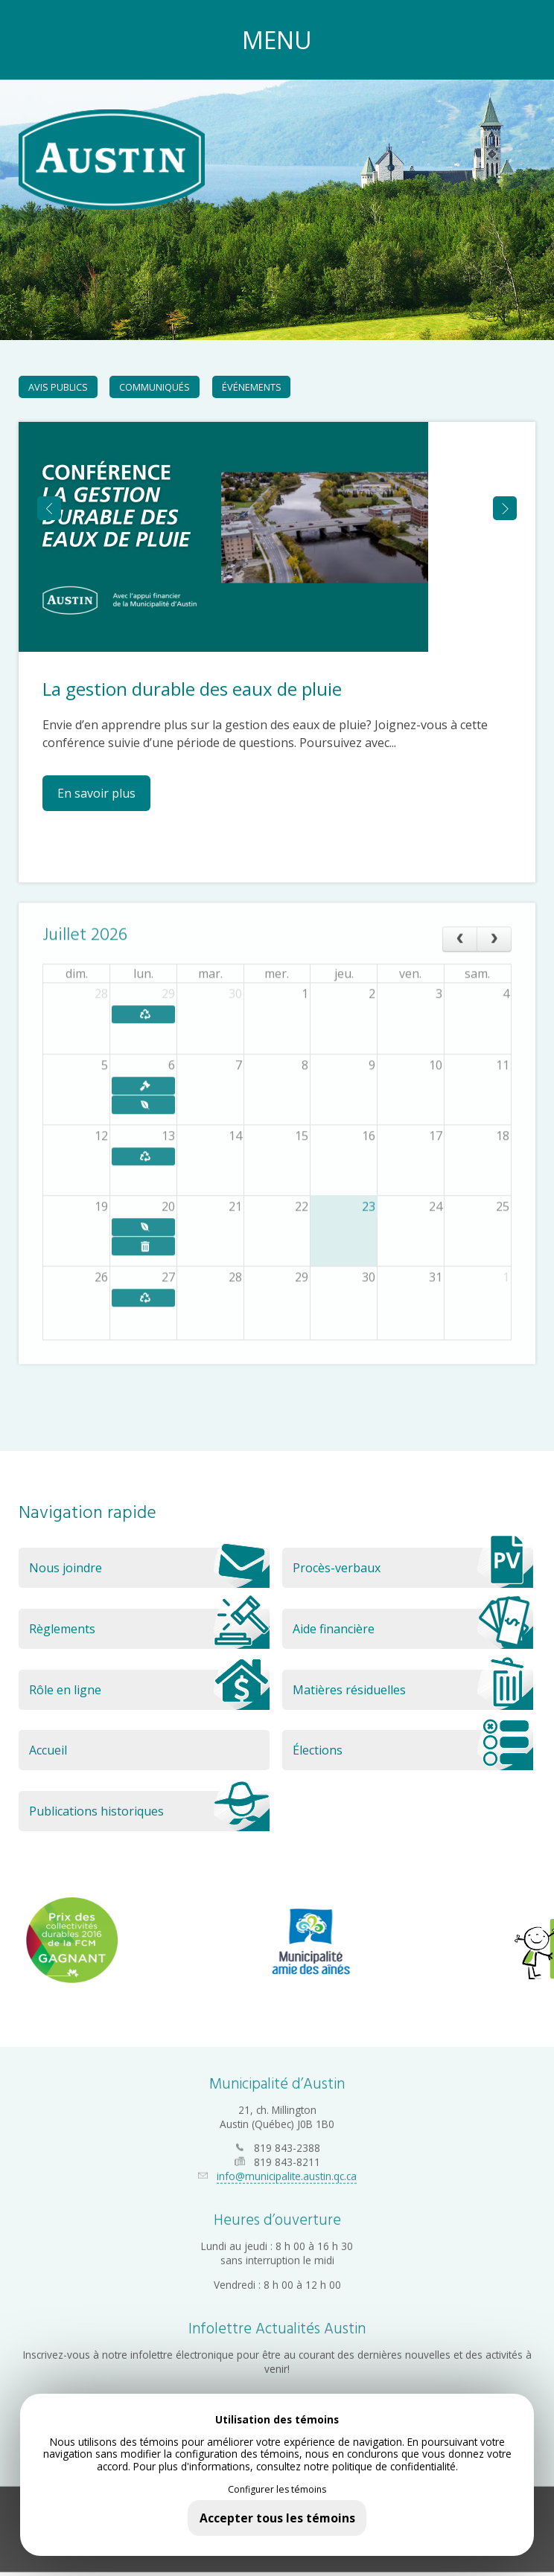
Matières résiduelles (413, 1690)
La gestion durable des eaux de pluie (192, 689)
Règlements (149, 1629)
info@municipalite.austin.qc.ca (287, 2166)
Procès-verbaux (413, 1568)
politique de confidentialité (394, 2466)
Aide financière (413, 1629)
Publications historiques (149, 1811)
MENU (277, 40)
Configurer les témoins (277, 2490)
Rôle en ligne (149, 1690)
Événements (251, 387)
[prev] (459, 930)
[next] (494, 930)
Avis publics (58, 387)
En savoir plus (96, 793)
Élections (413, 1750)
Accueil (48, 1750)
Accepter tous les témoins (277, 2518)
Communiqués (154, 387)
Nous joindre (149, 1568)
